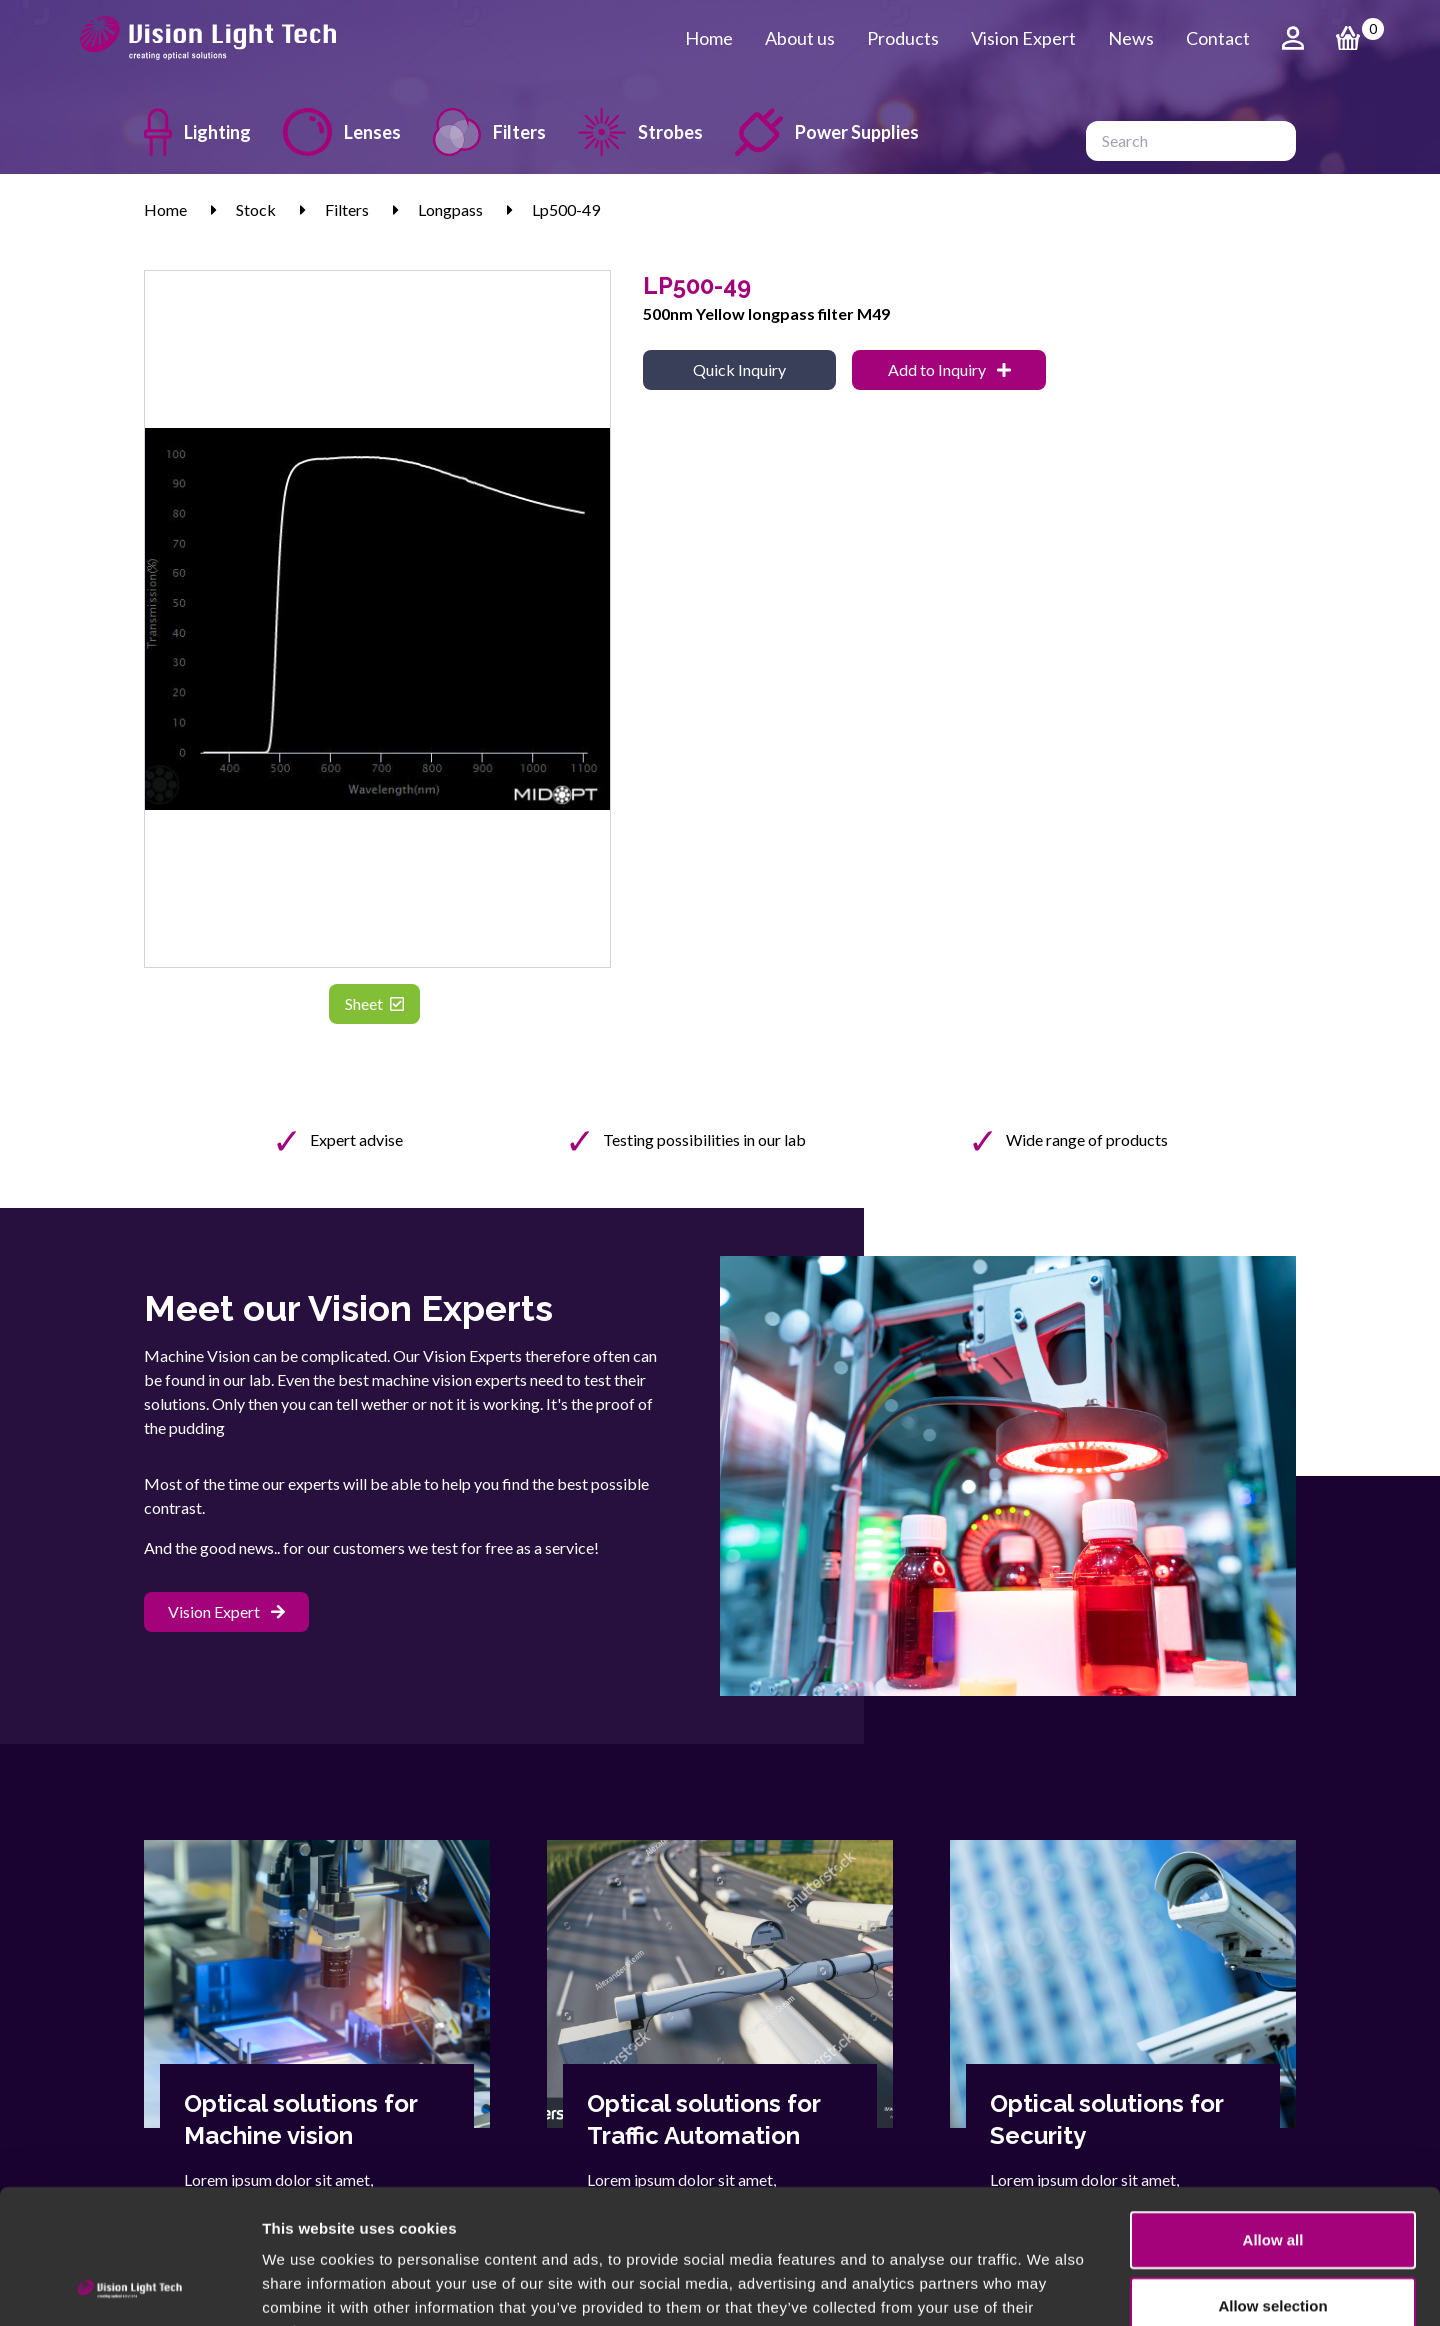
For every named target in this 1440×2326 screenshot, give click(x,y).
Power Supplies (827, 132)
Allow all (1273, 2113)
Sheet (374, 1003)
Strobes (640, 132)
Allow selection (1272, 2179)
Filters (489, 132)
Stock (256, 209)
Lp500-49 (566, 209)
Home (709, 38)
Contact (1218, 38)
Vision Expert (1023, 38)
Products (903, 38)
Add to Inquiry (949, 369)
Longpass (450, 209)
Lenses (342, 132)
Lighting (197, 132)
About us (800, 38)
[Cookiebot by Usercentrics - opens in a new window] (129, 2287)
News (1131, 38)
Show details (1049, 2286)
